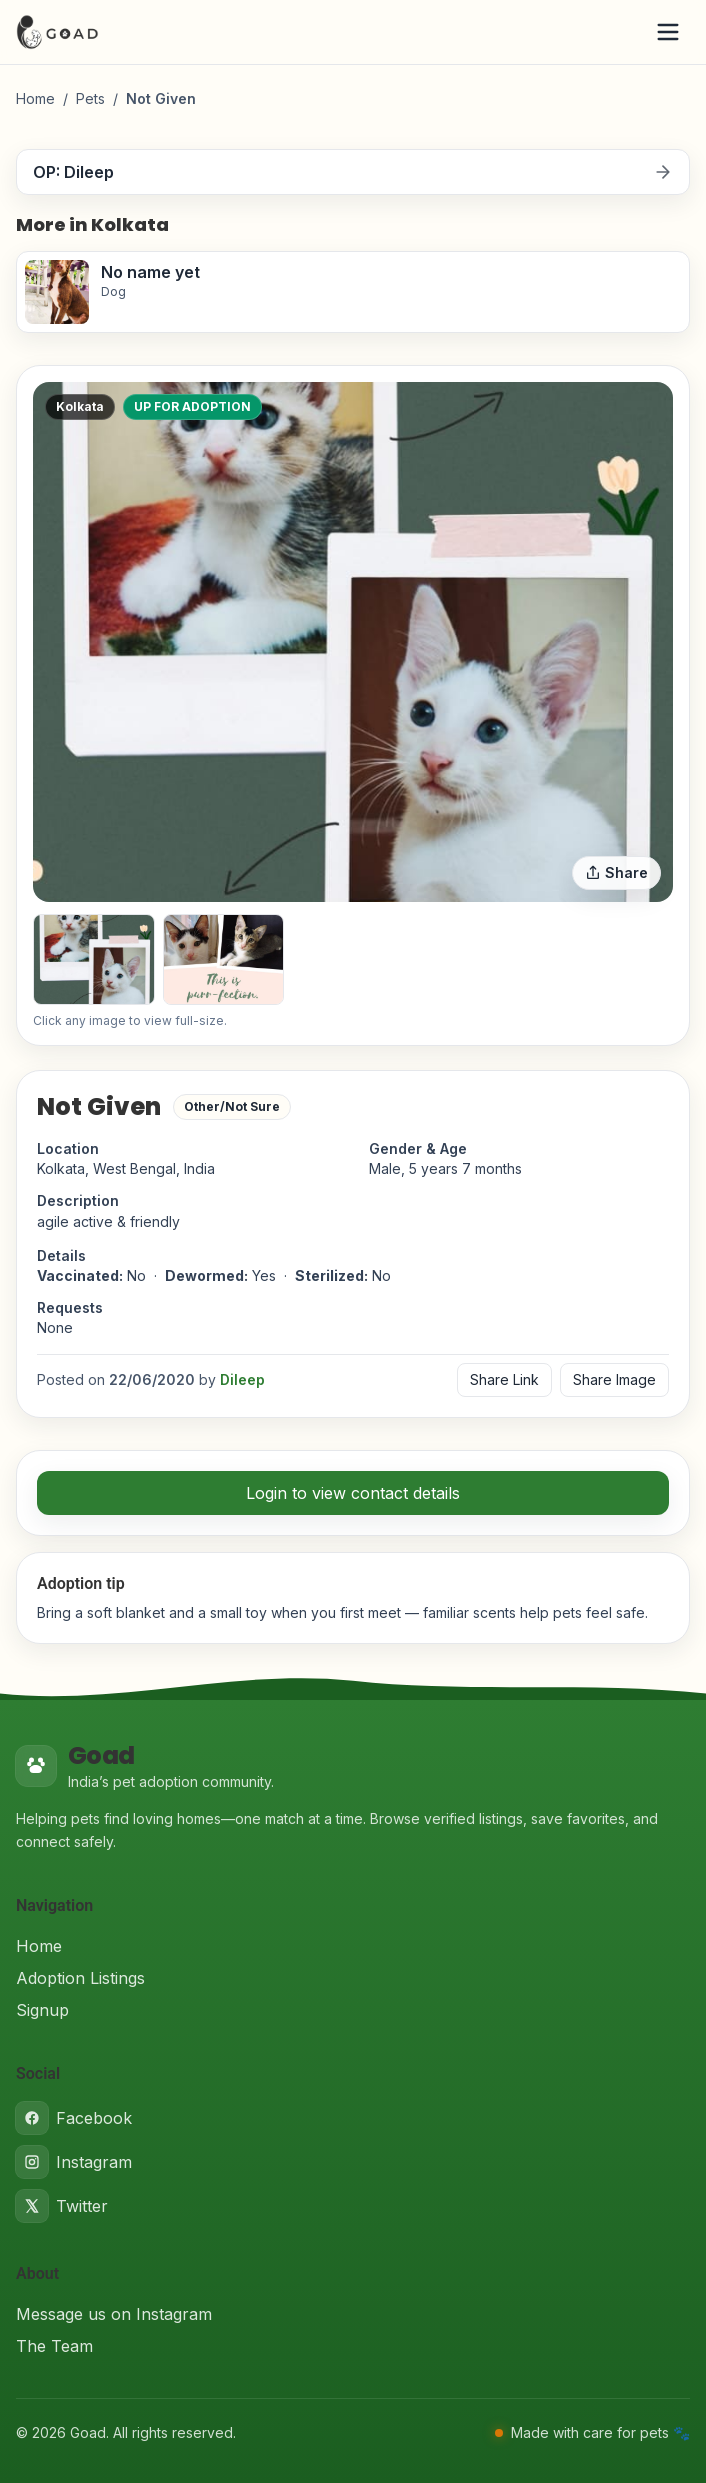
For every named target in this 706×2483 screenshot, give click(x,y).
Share (616, 872)
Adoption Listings (80, 1978)
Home (35, 98)
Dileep (242, 1379)
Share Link (504, 1379)
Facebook (74, 2118)
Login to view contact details (353, 1493)
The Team (54, 2346)
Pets (90, 98)
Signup (42, 2010)
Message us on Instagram (114, 2314)
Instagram (74, 2162)
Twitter (62, 2206)
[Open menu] (668, 32)
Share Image (614, 1379)
